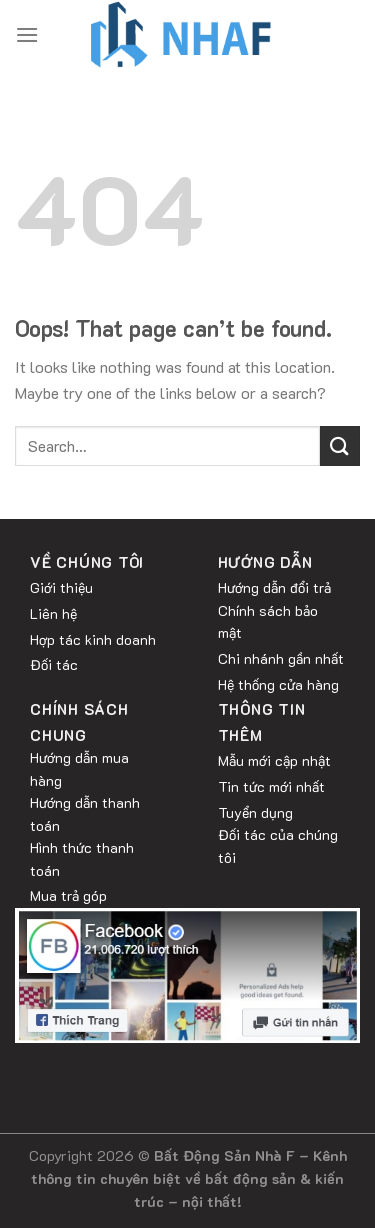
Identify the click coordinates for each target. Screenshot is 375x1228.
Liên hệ (53, 613)
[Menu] (27, 34)
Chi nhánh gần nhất (281, 658)
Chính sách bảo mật (268, 621)
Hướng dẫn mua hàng (79, 768)
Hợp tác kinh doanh (93, 639)
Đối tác (54, 664)
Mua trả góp (68, 895)
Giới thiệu (61, 587)
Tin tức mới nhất (271, 786)
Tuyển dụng (255, 812)
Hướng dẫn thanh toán (85, 813)
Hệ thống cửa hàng (278, 684)
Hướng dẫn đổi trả (274, 587)
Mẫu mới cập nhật (274, 760)
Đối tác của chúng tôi (278, 845)
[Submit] (340, 445)
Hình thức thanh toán (82, 858)
